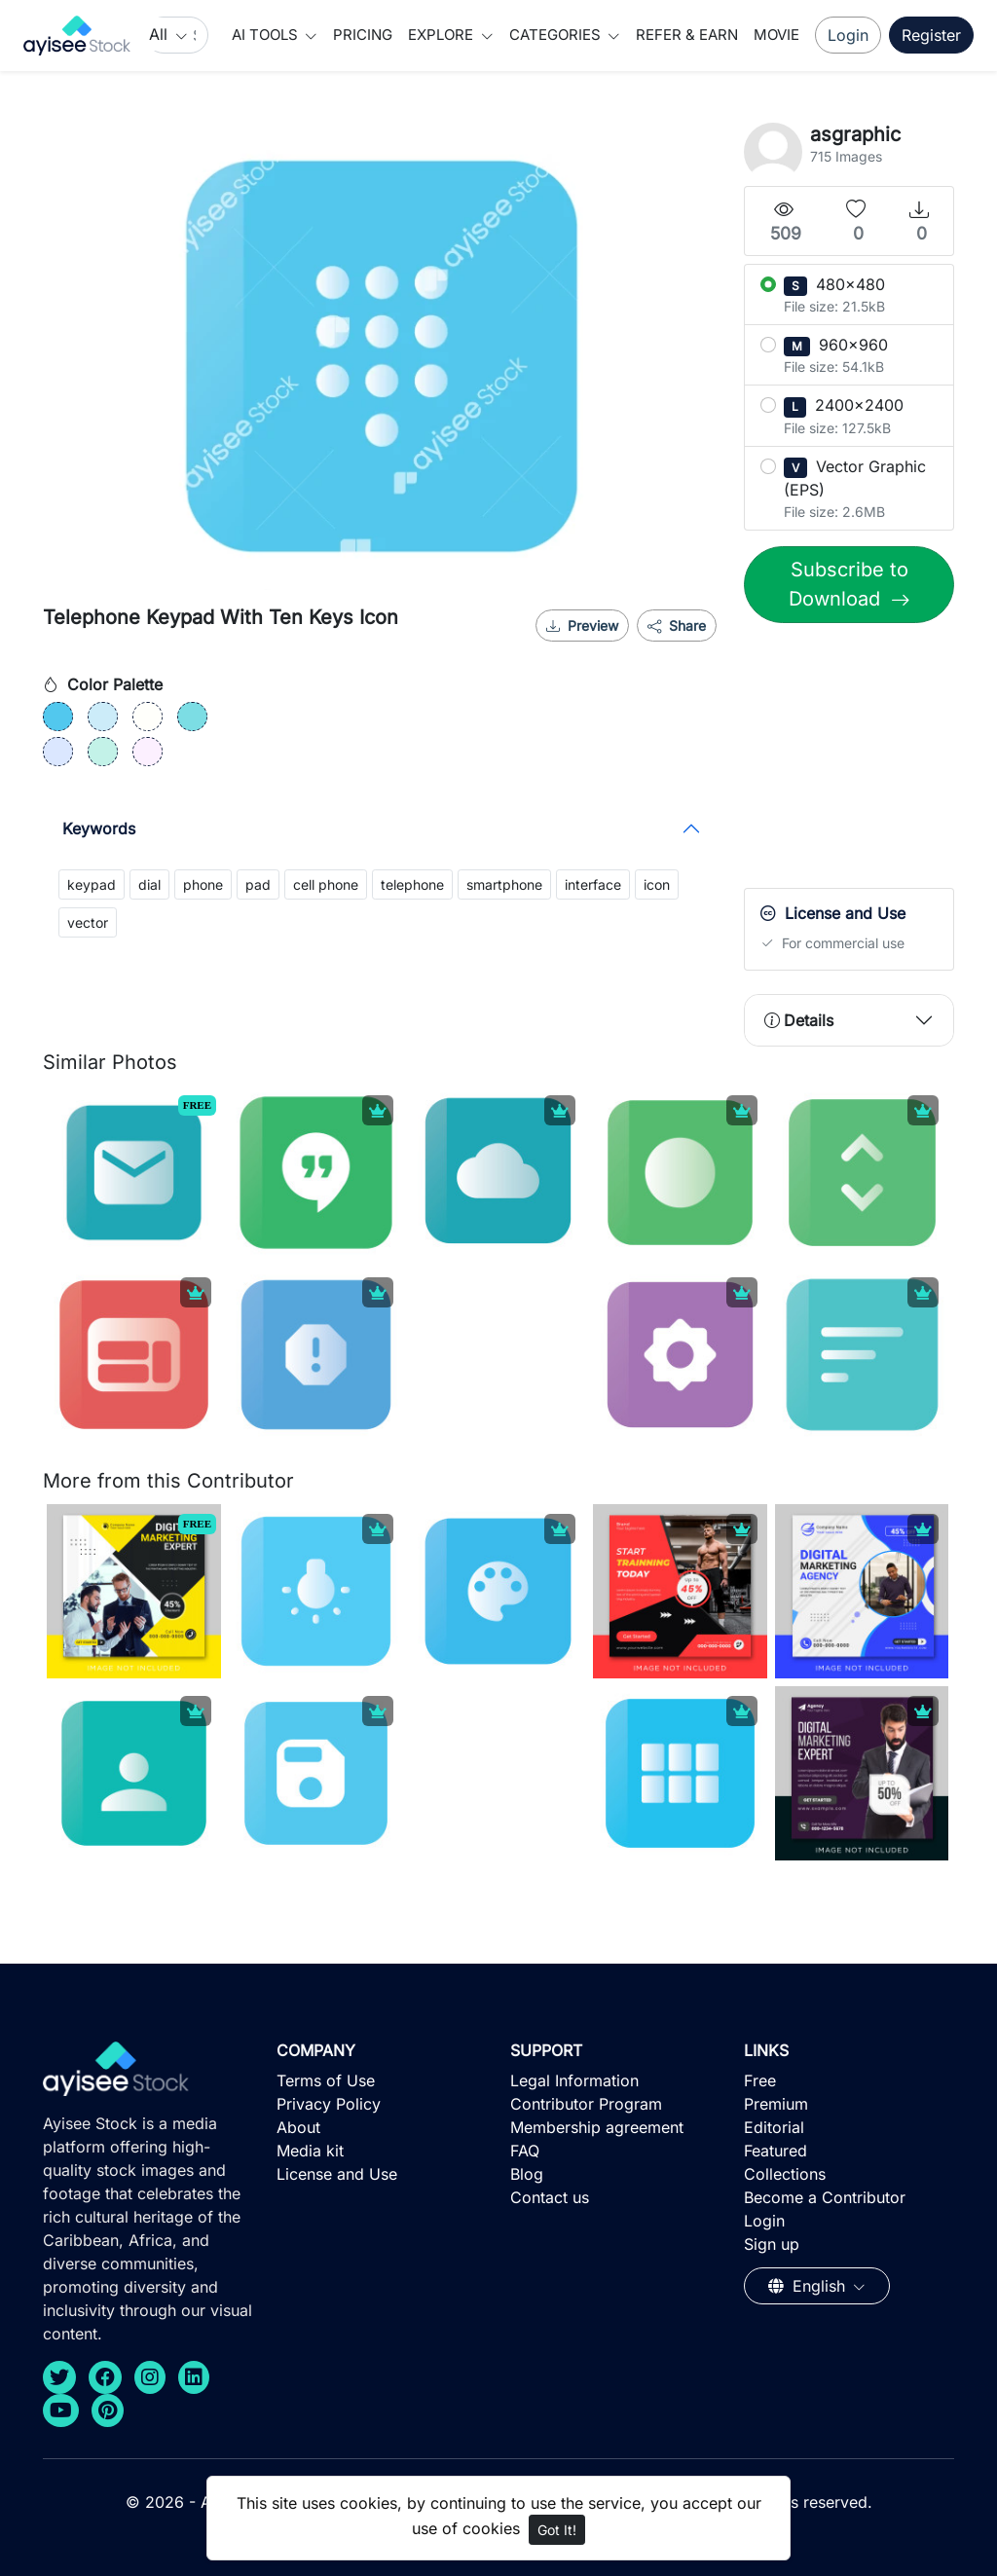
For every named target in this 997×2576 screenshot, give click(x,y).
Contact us (549, 2197)
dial (149, 884)
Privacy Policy (329, 2104)
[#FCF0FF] (147, 751)
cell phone (325, 884)
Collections (785, 2174)
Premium (776, 2104)
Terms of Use (326, 2080)
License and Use (337, 2174)
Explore (442, 34)
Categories (557, 34)
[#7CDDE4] (192, 716)
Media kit (310, 2150)
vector (87, 922)
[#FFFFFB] (147, 716)
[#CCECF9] (103, 716)
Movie (776, 34)
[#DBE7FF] (58, 751)
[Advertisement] (870, 760)
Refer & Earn (687, 34)
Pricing (362, 34)
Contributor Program (586, 2104)
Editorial (774, 2127)
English (809, 2286)
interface (593, 884)
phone (203, 884)
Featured (775, 2150)
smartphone (504, 884)
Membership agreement (596, 2127)
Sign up (771, 2244)
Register (931, 35)
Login (848, 35)
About (298, 2127)
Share (676, 625)
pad (258, 884)
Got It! (556, 2529)
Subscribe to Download (848, 584)
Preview (582, 625)
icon (657, 884)
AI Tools (267, 34)
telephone (412, 884)
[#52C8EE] (58, 716)
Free (760, 2080)
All (160, 34)
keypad (91, 884)
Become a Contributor (824, 2197)
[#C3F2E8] (103, 751)
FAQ (524, 2150)
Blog (526, 2174)
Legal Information (574, 2080)
